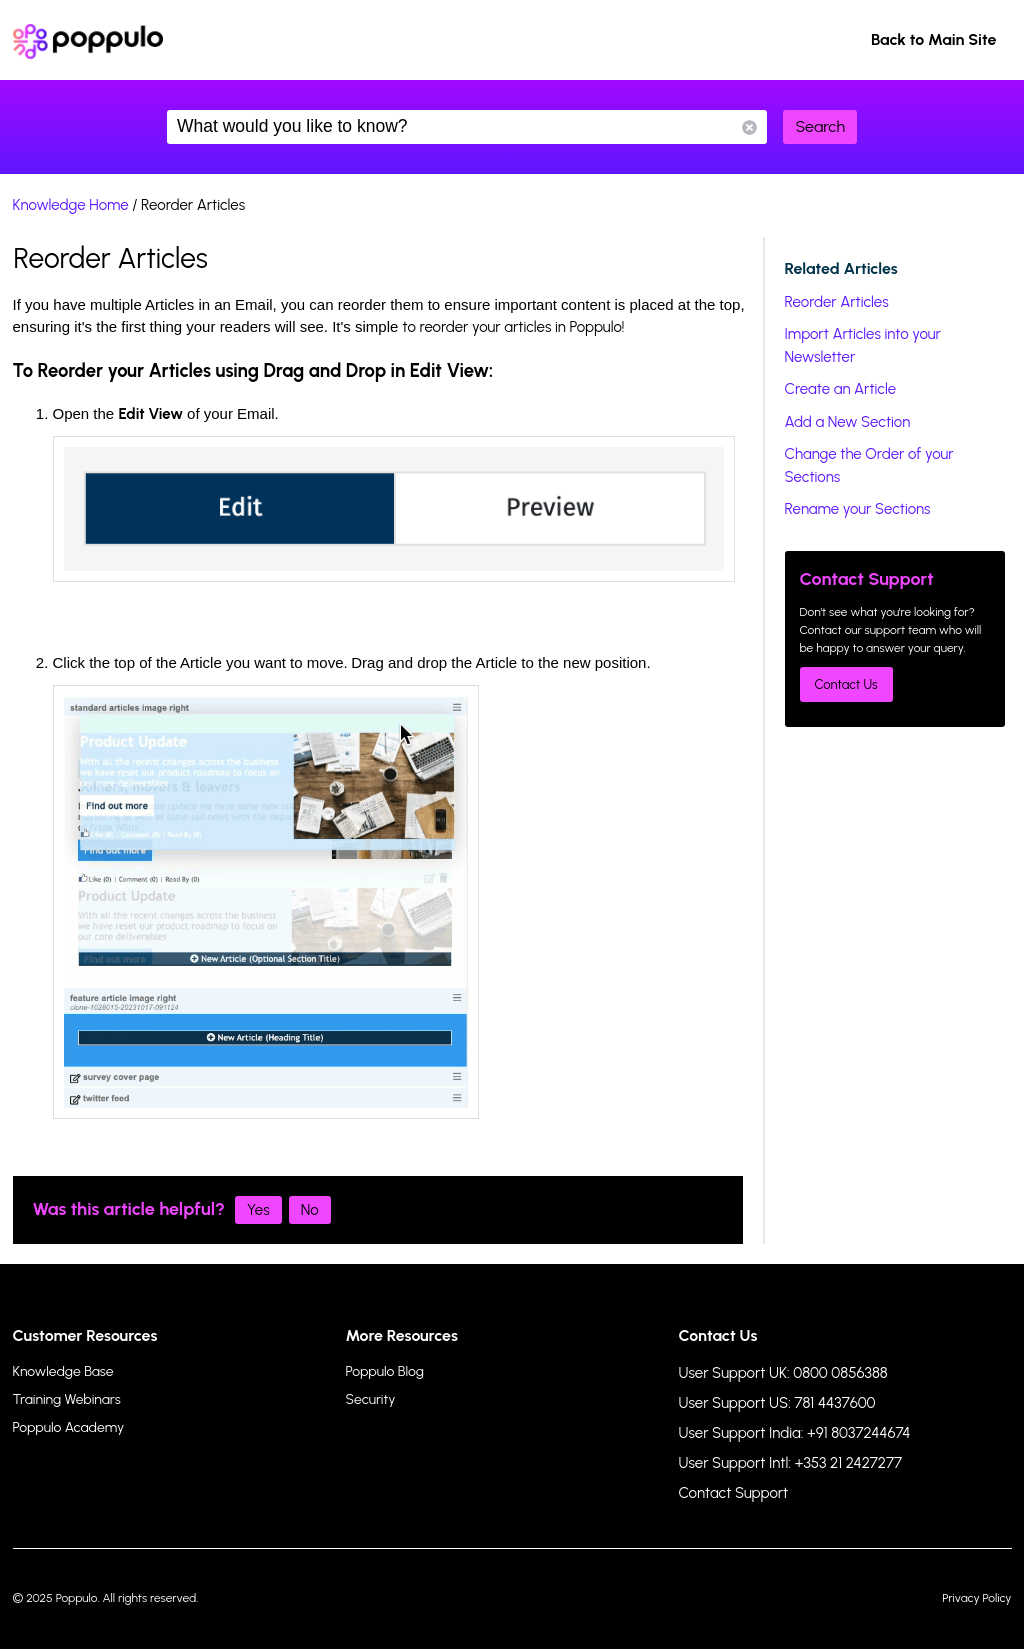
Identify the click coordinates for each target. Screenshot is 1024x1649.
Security (371, 1399)
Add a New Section (848, 422)
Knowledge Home (71, 205)
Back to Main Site (934, 39)
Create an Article (841, 389)
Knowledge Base (63, 1371)
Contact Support (734, 1493)
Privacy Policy (976, 1598)
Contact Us (846, 684)
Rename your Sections (858, 509)
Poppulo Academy (69, 1427)
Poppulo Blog (385, 1371)
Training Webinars (67, 1399)
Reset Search (749, 127)
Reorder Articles (837, 302)
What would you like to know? (467, 127)
